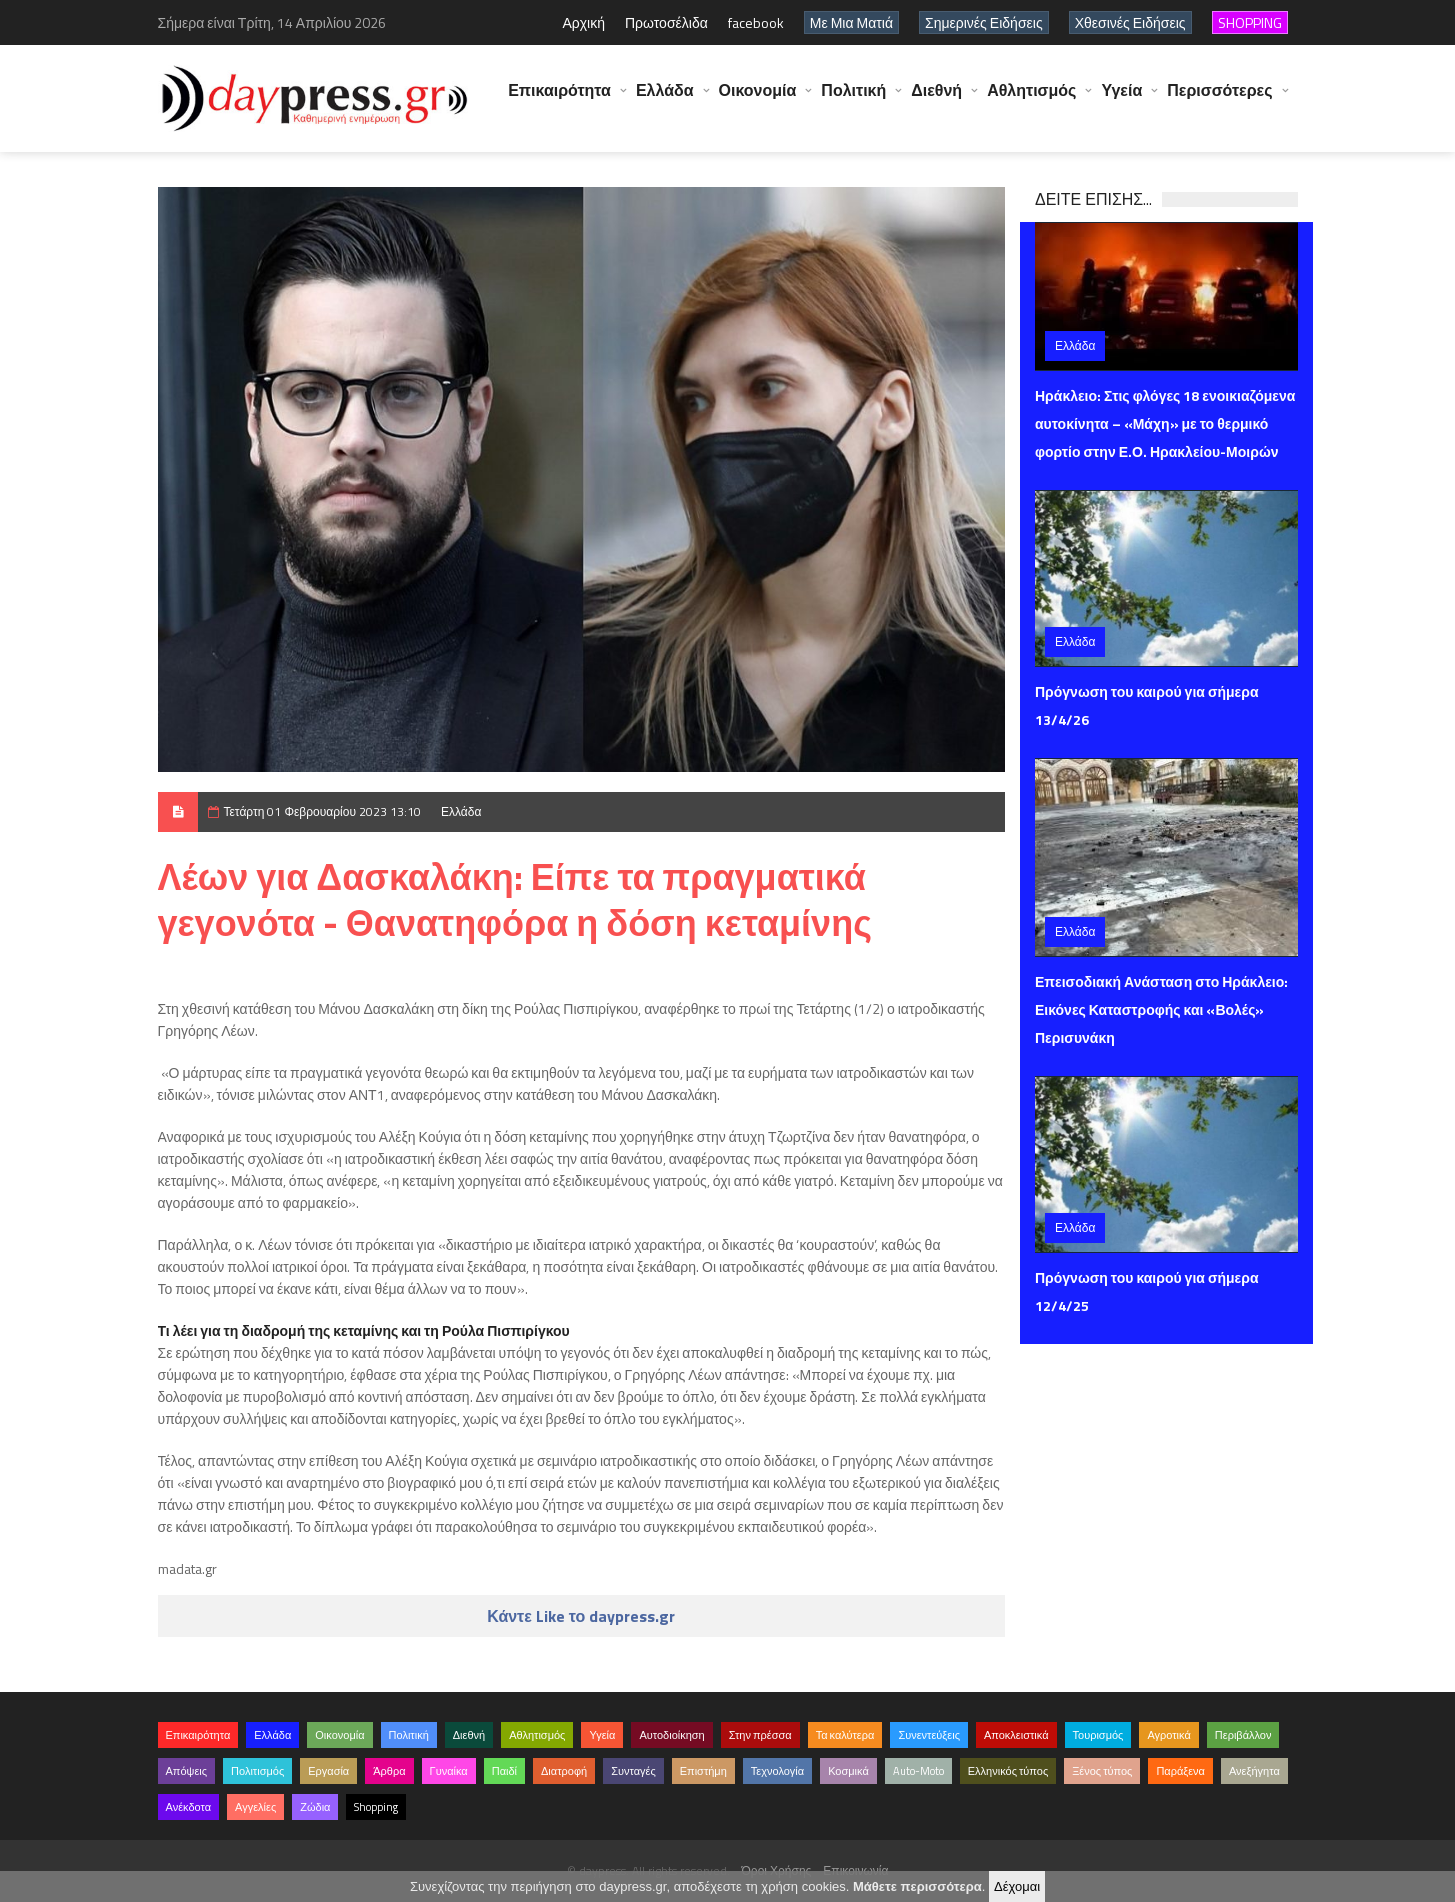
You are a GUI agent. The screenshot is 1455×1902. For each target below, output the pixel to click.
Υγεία (1121, 100)
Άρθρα (389, 1771)
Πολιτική (853, 100)
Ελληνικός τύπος (1008, 1771)
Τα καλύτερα (845, 1735)
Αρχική (583, 22)
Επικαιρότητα (559, 100)
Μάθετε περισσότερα (917, 1886)
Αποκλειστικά (1016, 1735)
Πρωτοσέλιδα (666, 22)
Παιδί (504, 1771)
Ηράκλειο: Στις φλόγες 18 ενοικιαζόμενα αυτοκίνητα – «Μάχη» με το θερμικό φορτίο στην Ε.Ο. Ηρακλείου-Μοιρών (1165, 423)
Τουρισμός (1098, 1735)
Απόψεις (187, 1771)
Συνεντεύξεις (929, 1735)
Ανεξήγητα (1254, 1771)
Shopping (376, 1807)
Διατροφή (564, 1771)
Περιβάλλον (1243, 1735)
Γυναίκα (449, 1771)
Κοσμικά (848, 1771)
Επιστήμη (703, 1771)
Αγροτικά (1168, 1735)
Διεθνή (936, 100)
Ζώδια (315, 1807)
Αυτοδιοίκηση (671, 1735)
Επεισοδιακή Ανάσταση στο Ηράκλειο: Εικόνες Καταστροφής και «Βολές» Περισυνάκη (1161, 1009)
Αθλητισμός (1031, 100)
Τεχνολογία (777, 1771)
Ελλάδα (665, 100)
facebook (756, 22)
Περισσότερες (1219, 100)
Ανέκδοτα (189, 1807)
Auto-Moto (918, 1771)
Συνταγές (633, 1771)
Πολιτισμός (257, 1771)
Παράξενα (1180, 1771)
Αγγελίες (255, 1807)
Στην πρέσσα (760, 1735)
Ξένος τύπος (1102, 1771)
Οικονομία (758, 100)
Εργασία (328, 1771)
